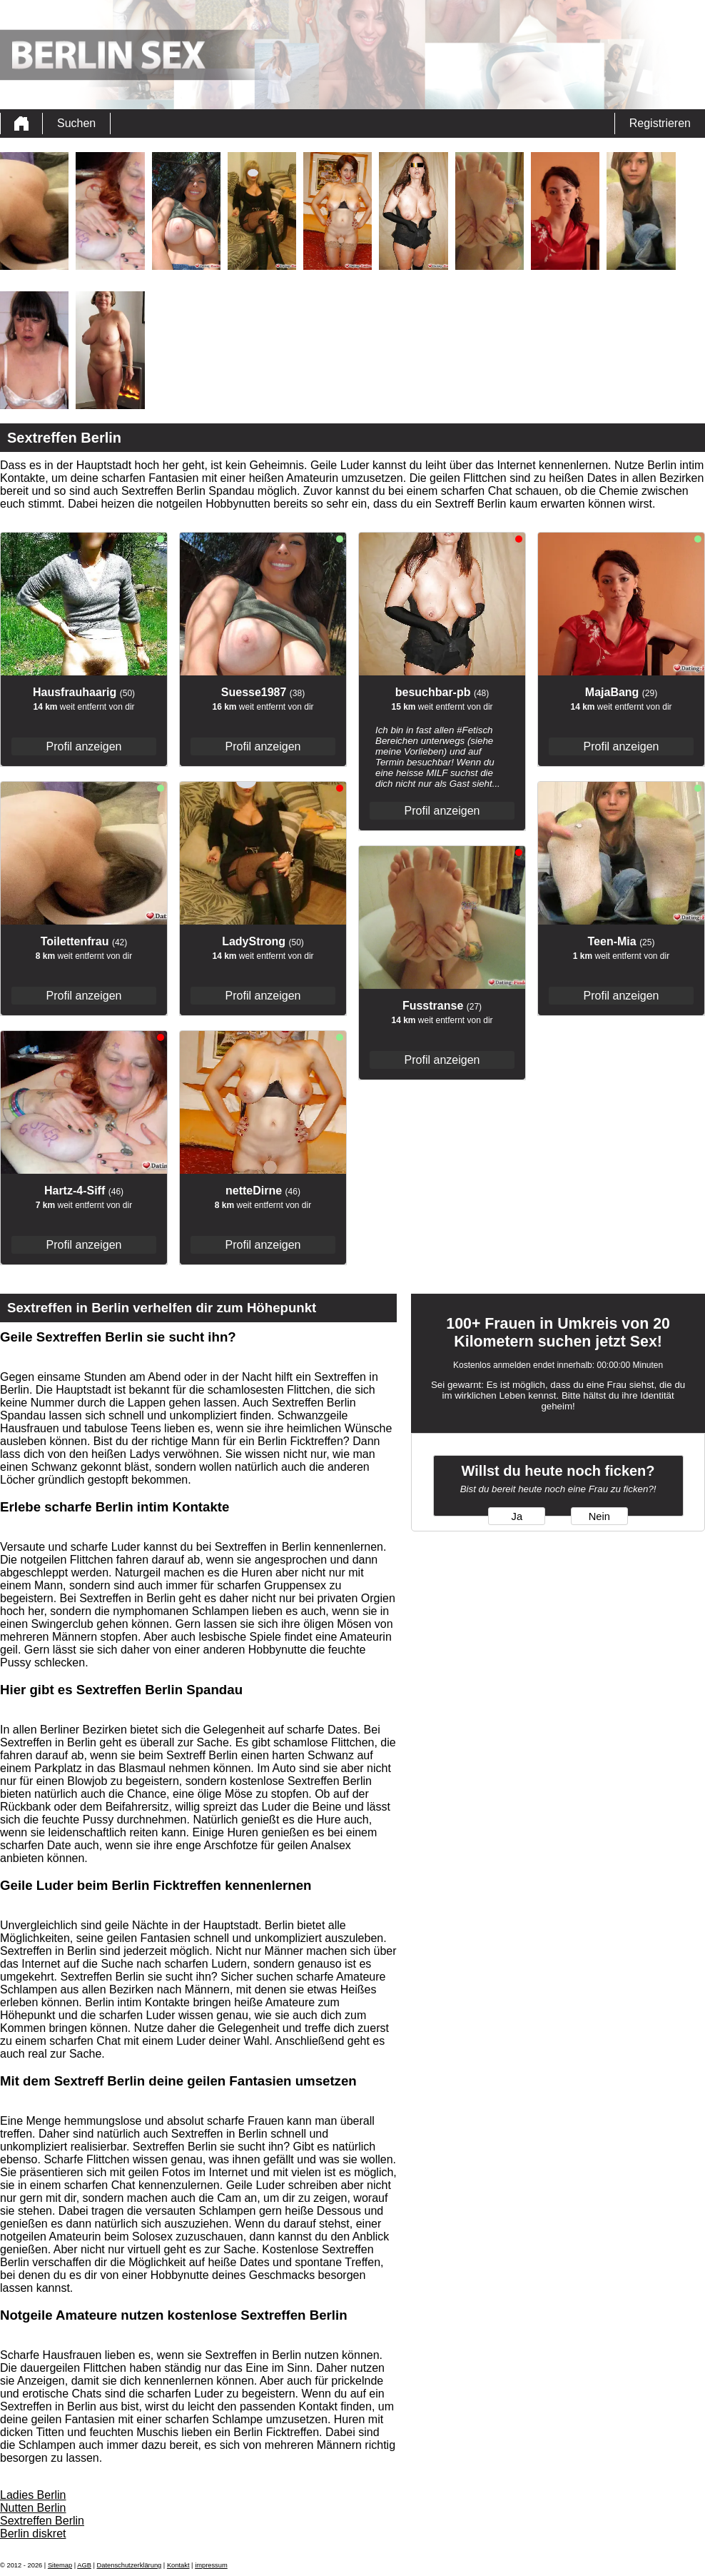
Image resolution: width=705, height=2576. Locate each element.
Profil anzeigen (84, 746)
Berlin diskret (33, 2533)
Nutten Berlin (33, 2508)
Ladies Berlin (33, 2495)
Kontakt (178, 2565)
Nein (599, 1516)
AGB (84, 2565)
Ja (517, 1516)
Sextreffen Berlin (42, 2521)
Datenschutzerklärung (129, 2565)
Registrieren (660, 123)
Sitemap (60, 2565)
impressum (211, 2565)
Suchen (76, 123)
